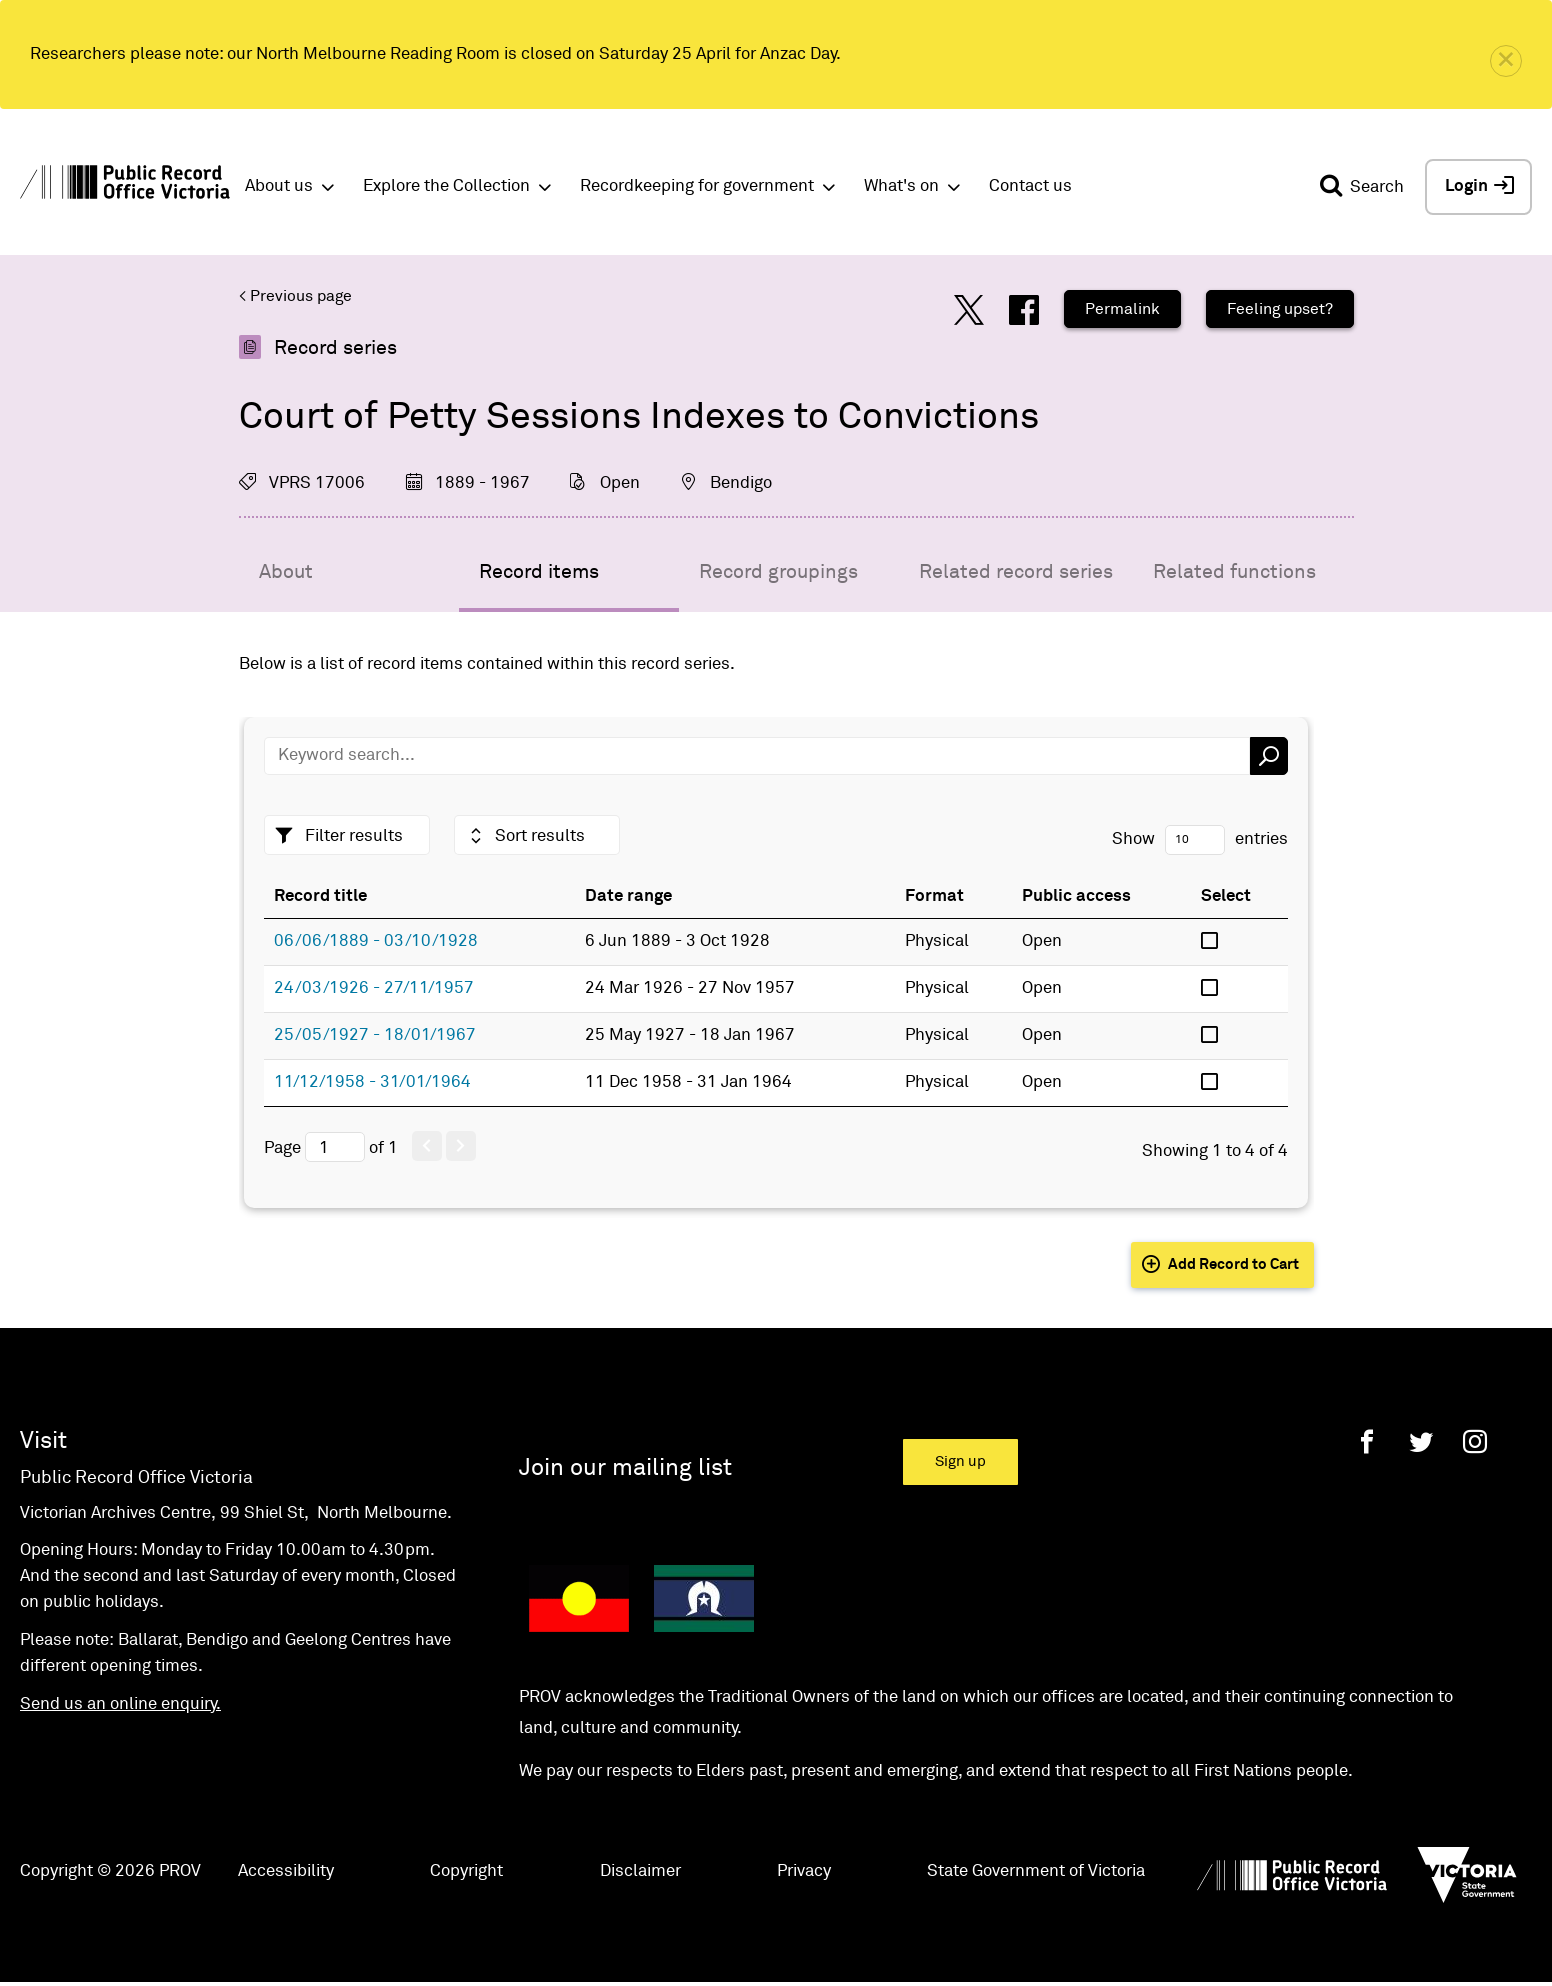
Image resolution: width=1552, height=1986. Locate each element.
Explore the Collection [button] (446, 186)
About (286, 572)
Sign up (960, 1461)
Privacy (804, 1871)
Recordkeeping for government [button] (697, 186)
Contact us (1030, 186)
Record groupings (778, 572)
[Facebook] (1367, 1441)
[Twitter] (1421, 1441)
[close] (1506, 61)
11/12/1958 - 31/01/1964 (372, 1082)
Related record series (1016, 572)
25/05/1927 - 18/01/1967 (375, 1035)
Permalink (1122, 309)
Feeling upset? (1280, 309)
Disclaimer (640, 1871)
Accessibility (286, 1871)
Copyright (466, 1871)
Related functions (1234, 572)
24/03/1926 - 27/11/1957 (374, 988)
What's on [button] (901, 186)
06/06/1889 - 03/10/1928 (376, 941)
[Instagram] (1475, 1441)
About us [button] (279, 186)
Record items (539, 572)
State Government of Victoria (1036, 1871)
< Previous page (295, 296)
